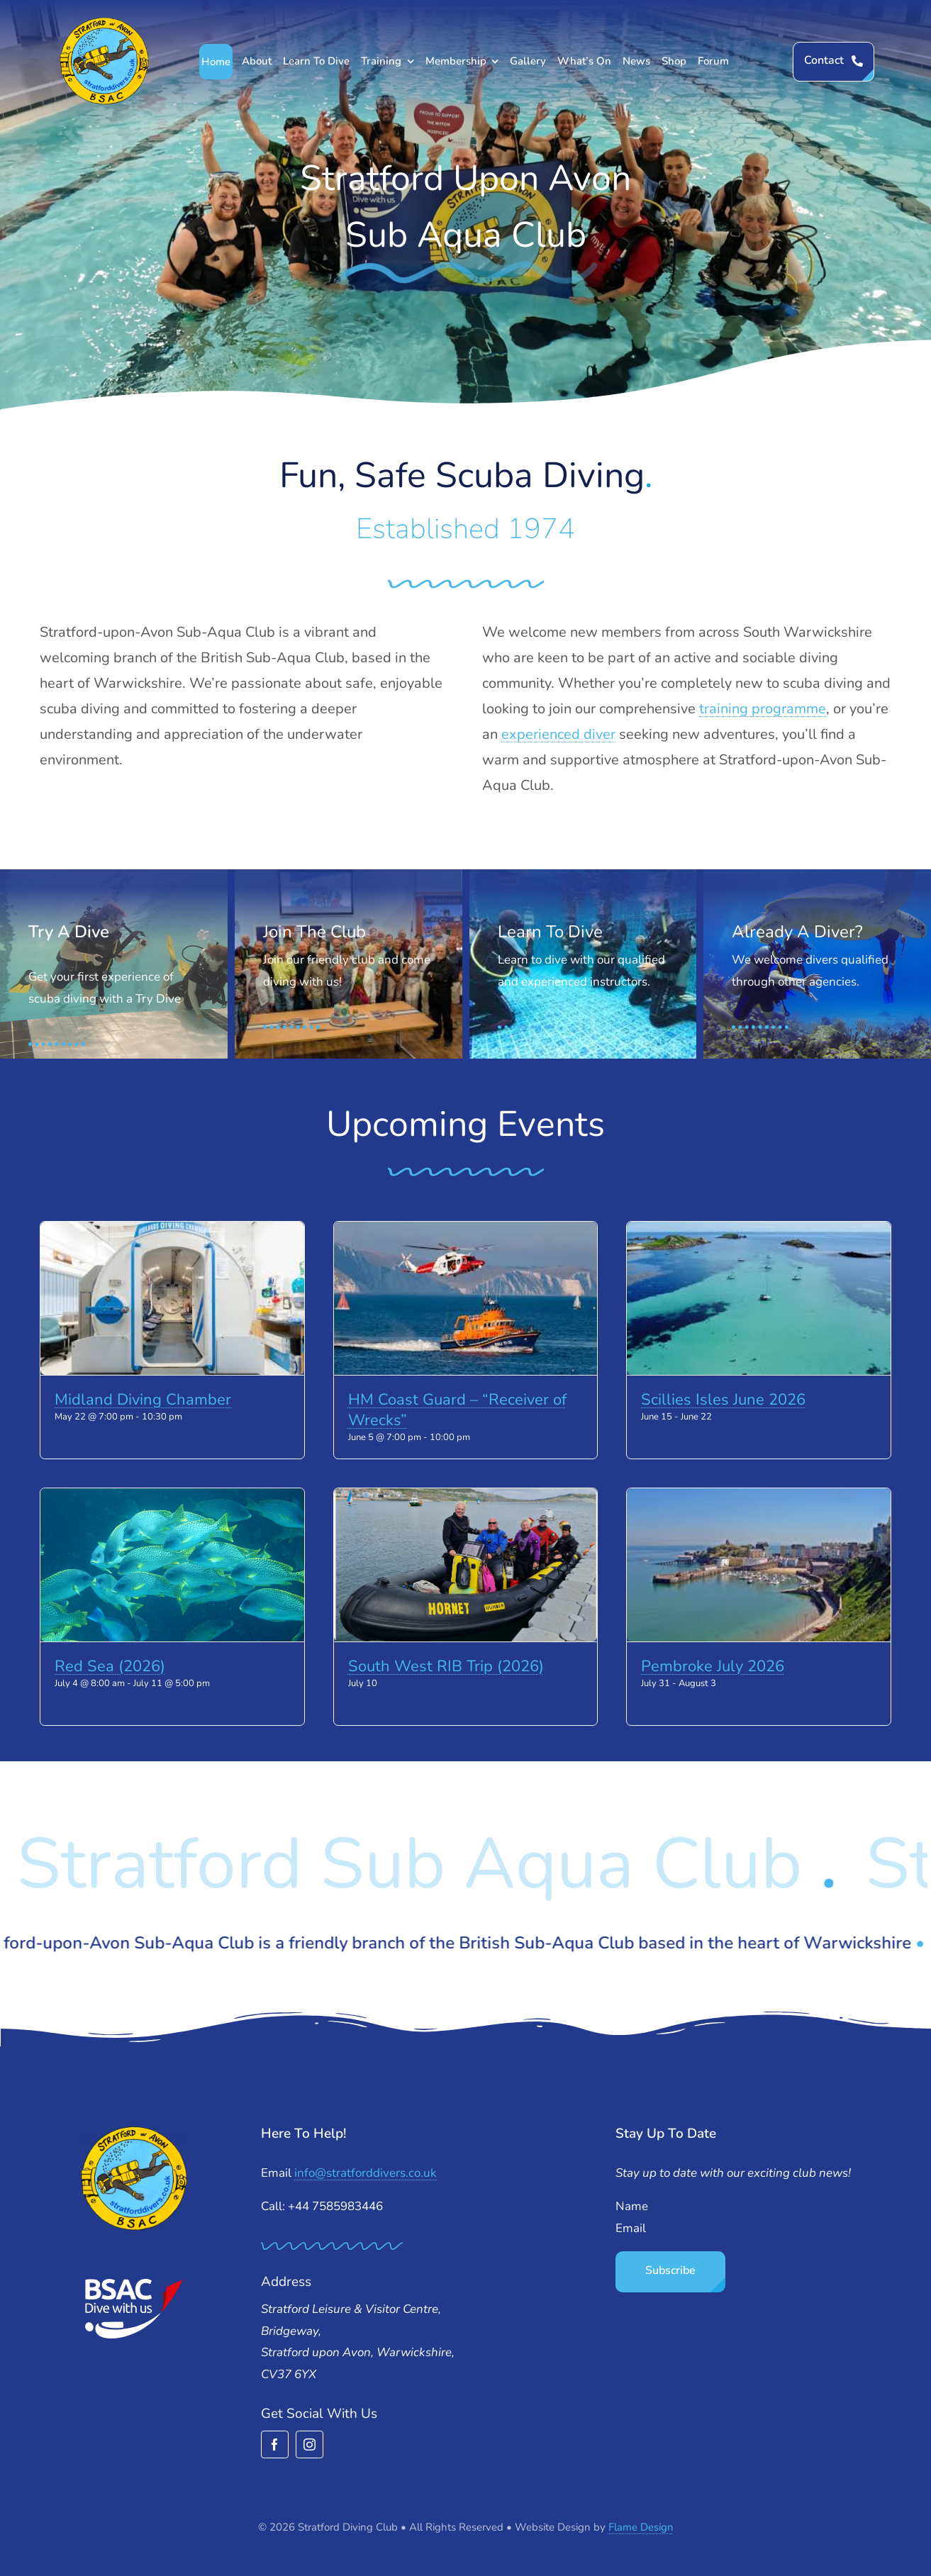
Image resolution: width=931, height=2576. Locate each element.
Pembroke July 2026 (712, 1666)
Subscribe (670, 2270)
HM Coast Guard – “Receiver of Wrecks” (457, 1410)
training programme (762, 708)
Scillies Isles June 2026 (723, 1399)
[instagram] (309, 2444)
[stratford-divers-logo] (104, 21)
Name (631, 2206)
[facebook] (275, 2444)
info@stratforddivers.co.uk (365, 2173)
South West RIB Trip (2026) (446, 1666)
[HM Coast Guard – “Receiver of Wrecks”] (465, 1298)
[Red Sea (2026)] (171, 1564)
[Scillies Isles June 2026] (758, 1298)
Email (630, 2228)
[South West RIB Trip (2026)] (465, 1564)
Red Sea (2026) (110, 1666)
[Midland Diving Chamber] (171, 1298)
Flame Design (641, 2527)
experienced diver (558, 734)
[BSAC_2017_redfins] (134, 2284)
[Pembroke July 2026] (758, 1564)
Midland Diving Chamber (143, 1399)
